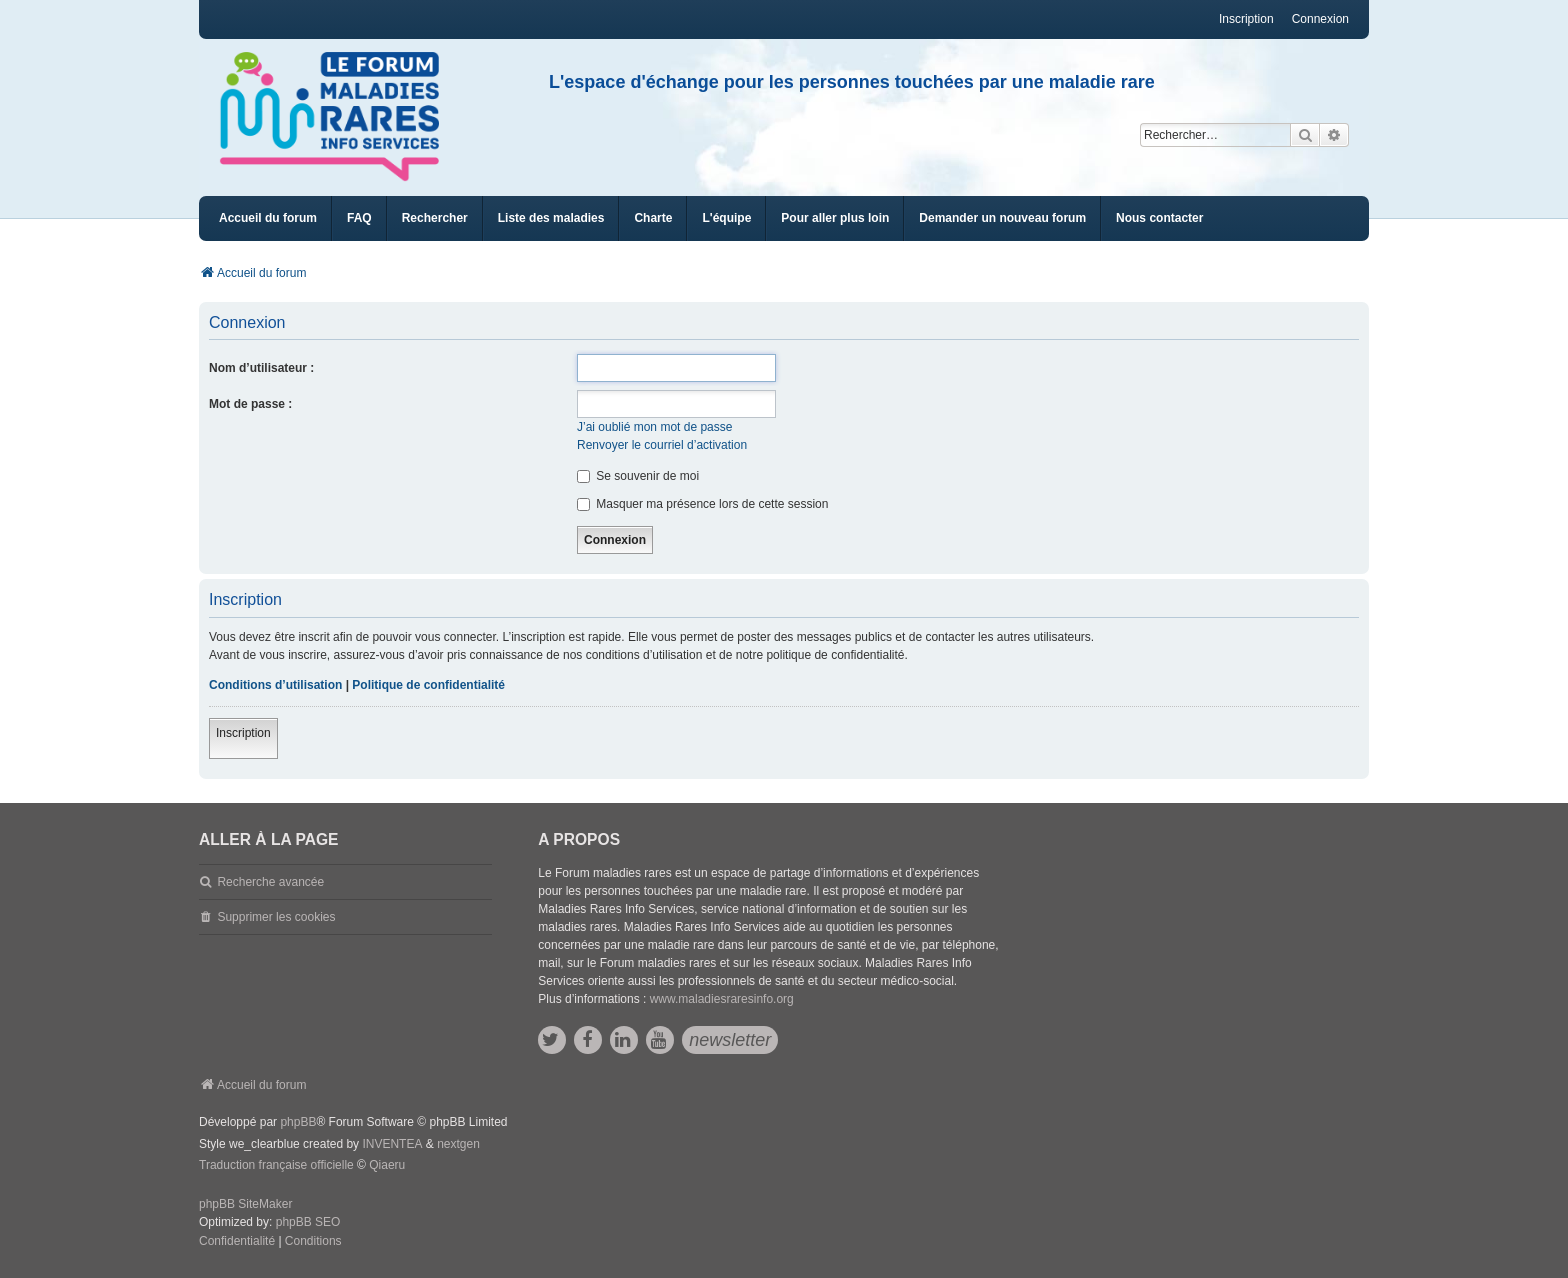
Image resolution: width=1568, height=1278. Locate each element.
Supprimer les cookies (276, 917)
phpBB (298, 1122)
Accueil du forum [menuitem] (268, 218)
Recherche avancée (270, 882)
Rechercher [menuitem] (435, 218)
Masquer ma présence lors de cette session (702, 504)
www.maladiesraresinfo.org (722, 999)
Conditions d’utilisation (275, 685)
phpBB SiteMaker (245, 1204)
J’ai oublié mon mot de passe (654, 427)
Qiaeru (387, 1165)
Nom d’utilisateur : (261, 368)
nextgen (458, 1144)
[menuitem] (551, 218)
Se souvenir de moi (638, 476)
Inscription (243, 733)
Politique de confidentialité (428, 685)
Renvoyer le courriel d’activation (662, 445)
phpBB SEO (308, 1222)
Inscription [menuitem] (1246, 19)
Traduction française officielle (276, 1165)
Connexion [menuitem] (1320, 19)
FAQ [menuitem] (359, 218)
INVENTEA (392, 1144)
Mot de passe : (250, 404)
